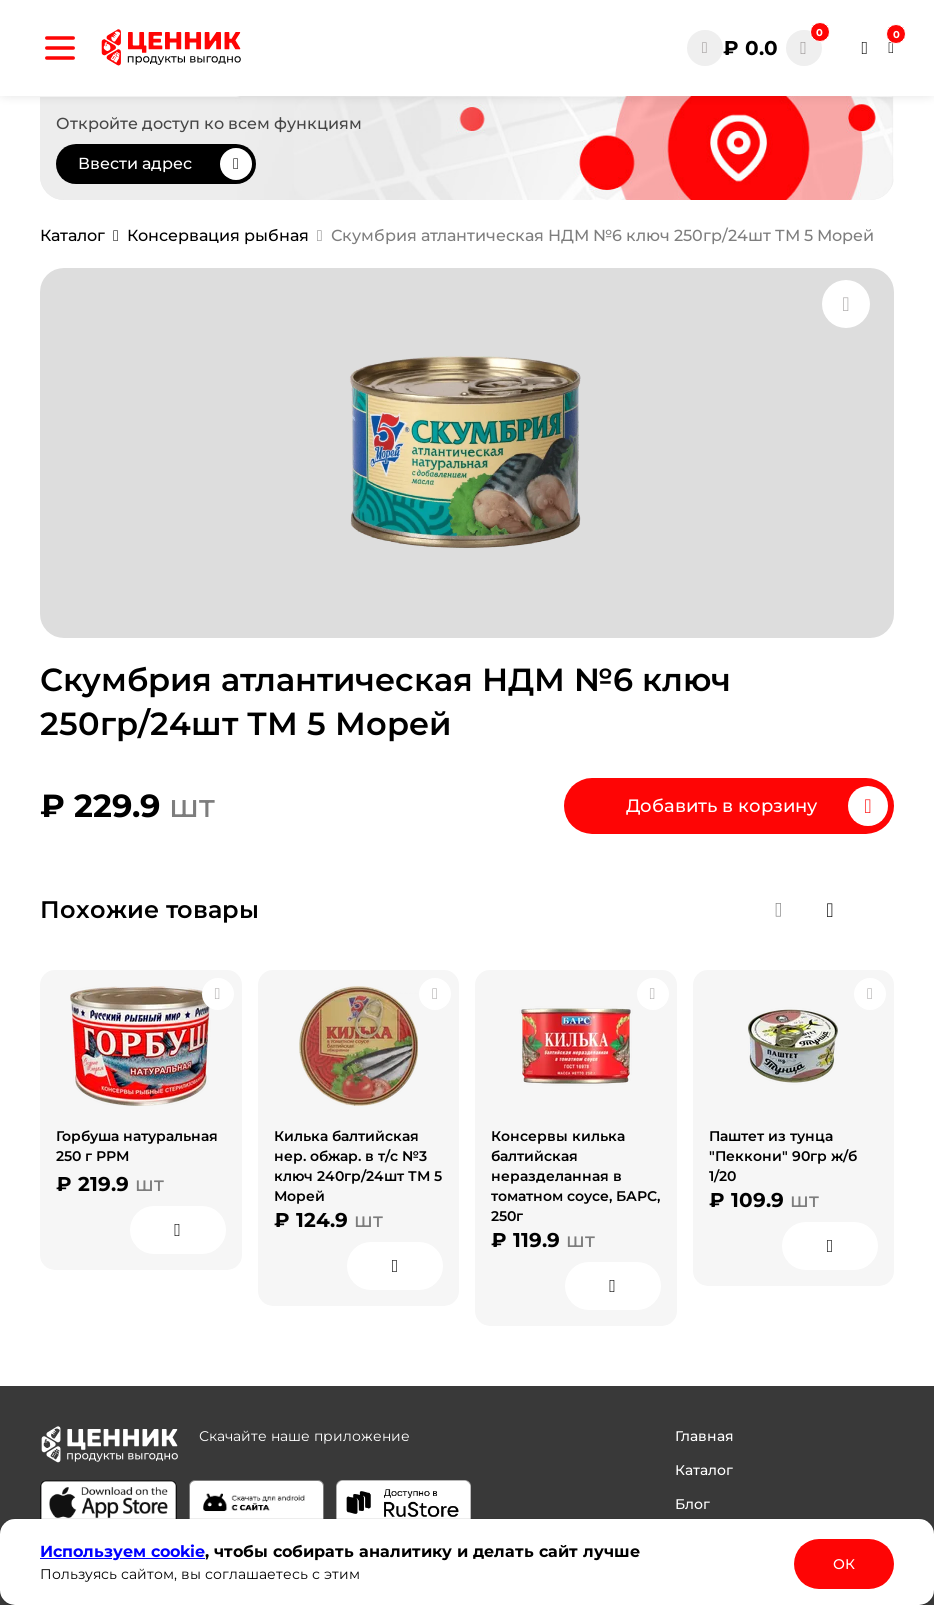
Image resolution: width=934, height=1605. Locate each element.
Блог (692, 1504)
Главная (704, 1436)
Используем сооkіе (122, 1551)
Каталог (704, 1470)
